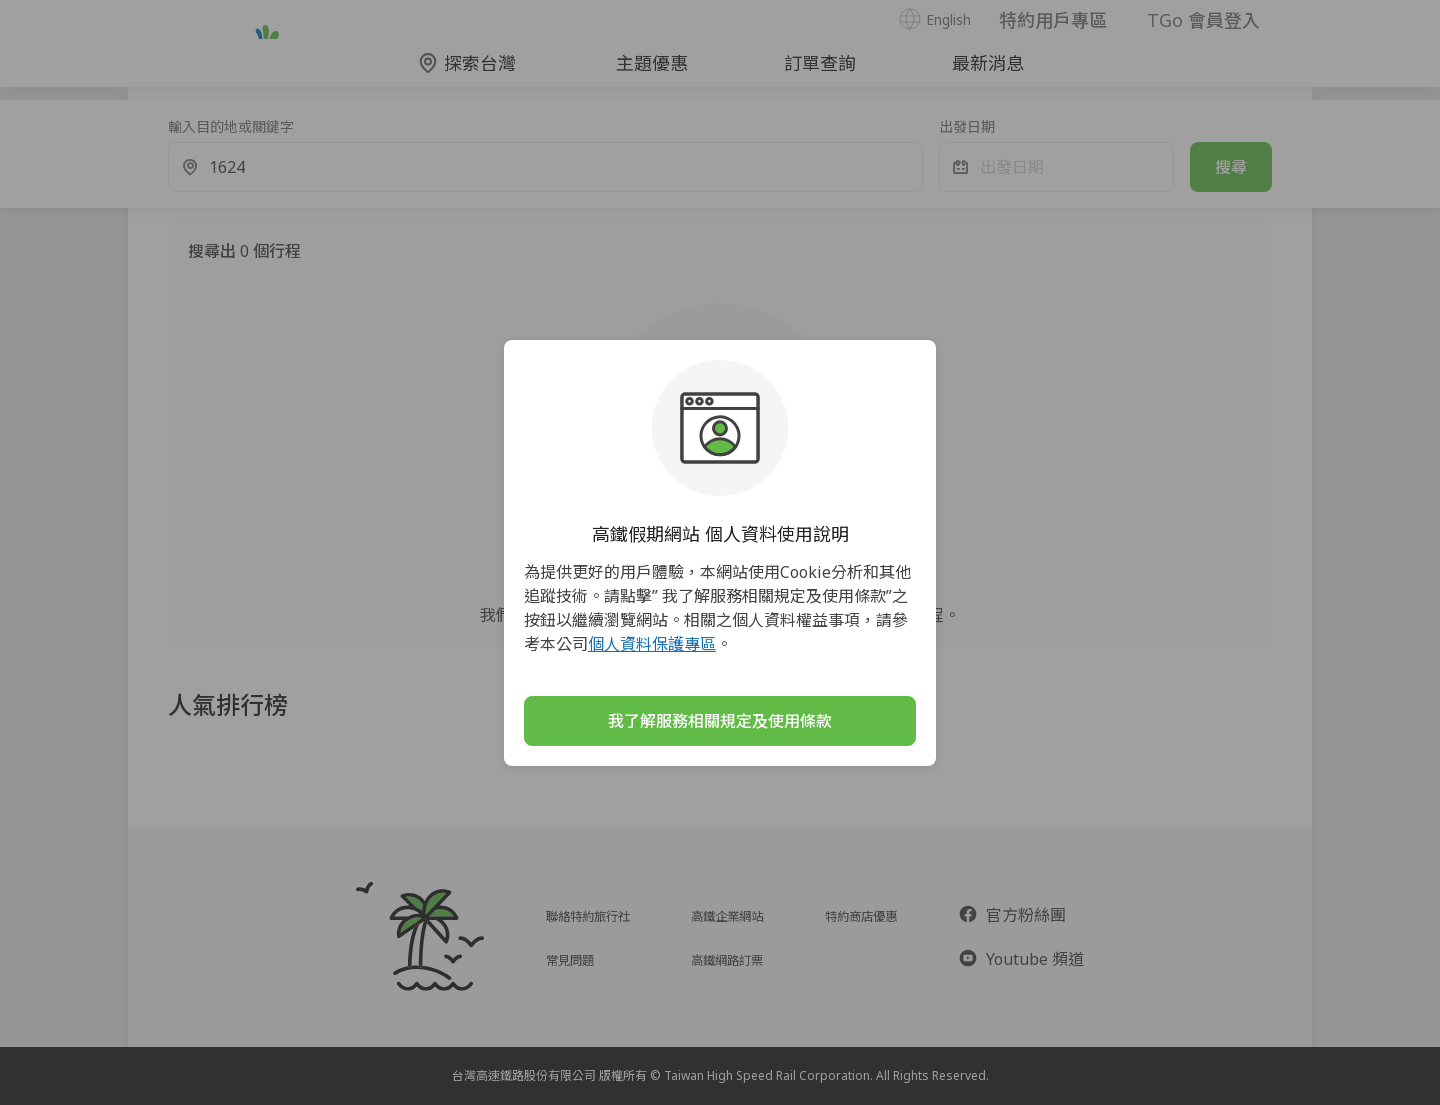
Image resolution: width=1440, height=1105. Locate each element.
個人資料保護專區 (652, 644)
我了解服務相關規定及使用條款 (720, 721)
